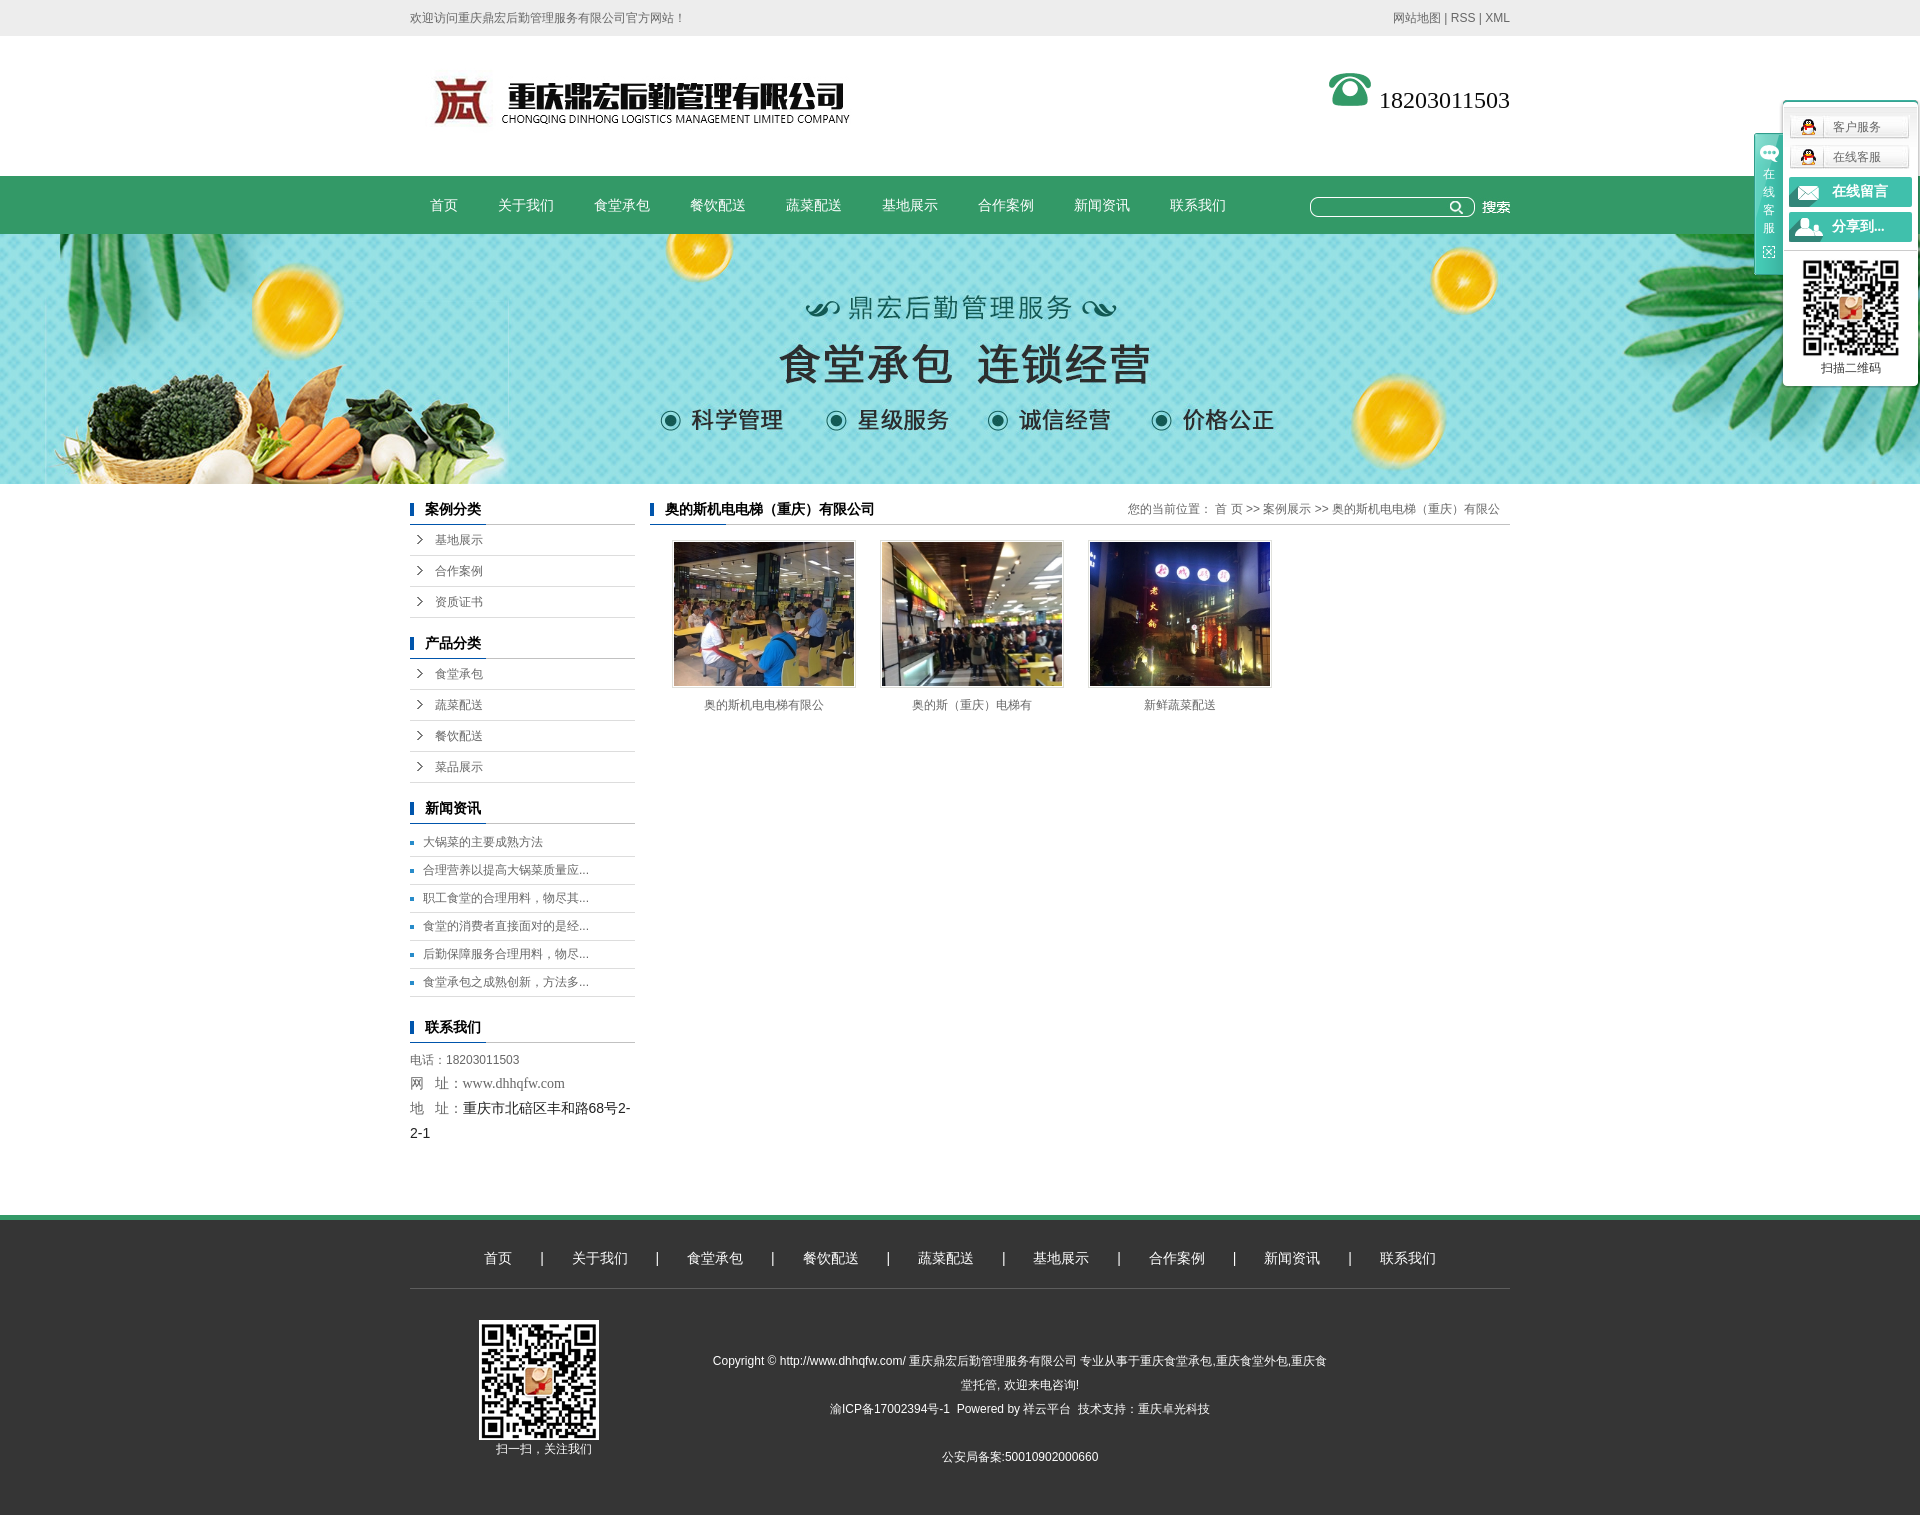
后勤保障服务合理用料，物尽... (506, 954)
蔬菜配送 (814, 205)
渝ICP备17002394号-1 (890, 1409)
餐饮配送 (718, 205)
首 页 (1228, 509)
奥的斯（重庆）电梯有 (972, 705)
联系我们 (1198, 205)
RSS (1463, 18)
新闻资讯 (1102, 205)
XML (1497, 18)
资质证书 (459, 602)
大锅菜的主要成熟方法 (483, 842)
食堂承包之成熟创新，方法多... (506, 982)
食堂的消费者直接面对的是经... (506, 926)
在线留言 (1860, 191)
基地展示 (910, 205)
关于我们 (526, 205)
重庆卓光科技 (1174, 1409)
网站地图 (1417, 18)
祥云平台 (1047, 1409)
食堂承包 (622, 205)
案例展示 (1287, 509)
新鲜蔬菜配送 (1180, 705)
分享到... (1858, 226)
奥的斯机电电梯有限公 (764, 705)
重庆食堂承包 (1176, 1361)
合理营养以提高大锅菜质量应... (506, 870)
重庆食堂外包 (1252, 1361)
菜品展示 (459, 767)
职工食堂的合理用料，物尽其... (506, 898)
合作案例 (1006, 205)
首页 (444, 205)
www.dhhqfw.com (514, 1083)
